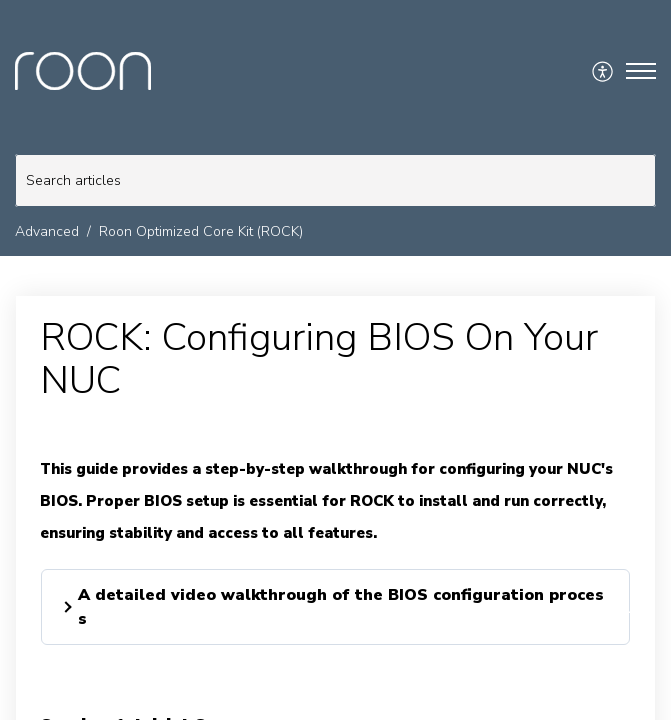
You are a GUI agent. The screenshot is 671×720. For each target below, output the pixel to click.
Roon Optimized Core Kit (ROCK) (201, 231)
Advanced (47, 231)
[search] (335, 180)
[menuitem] (603, 71)
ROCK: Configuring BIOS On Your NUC (319, 360)
